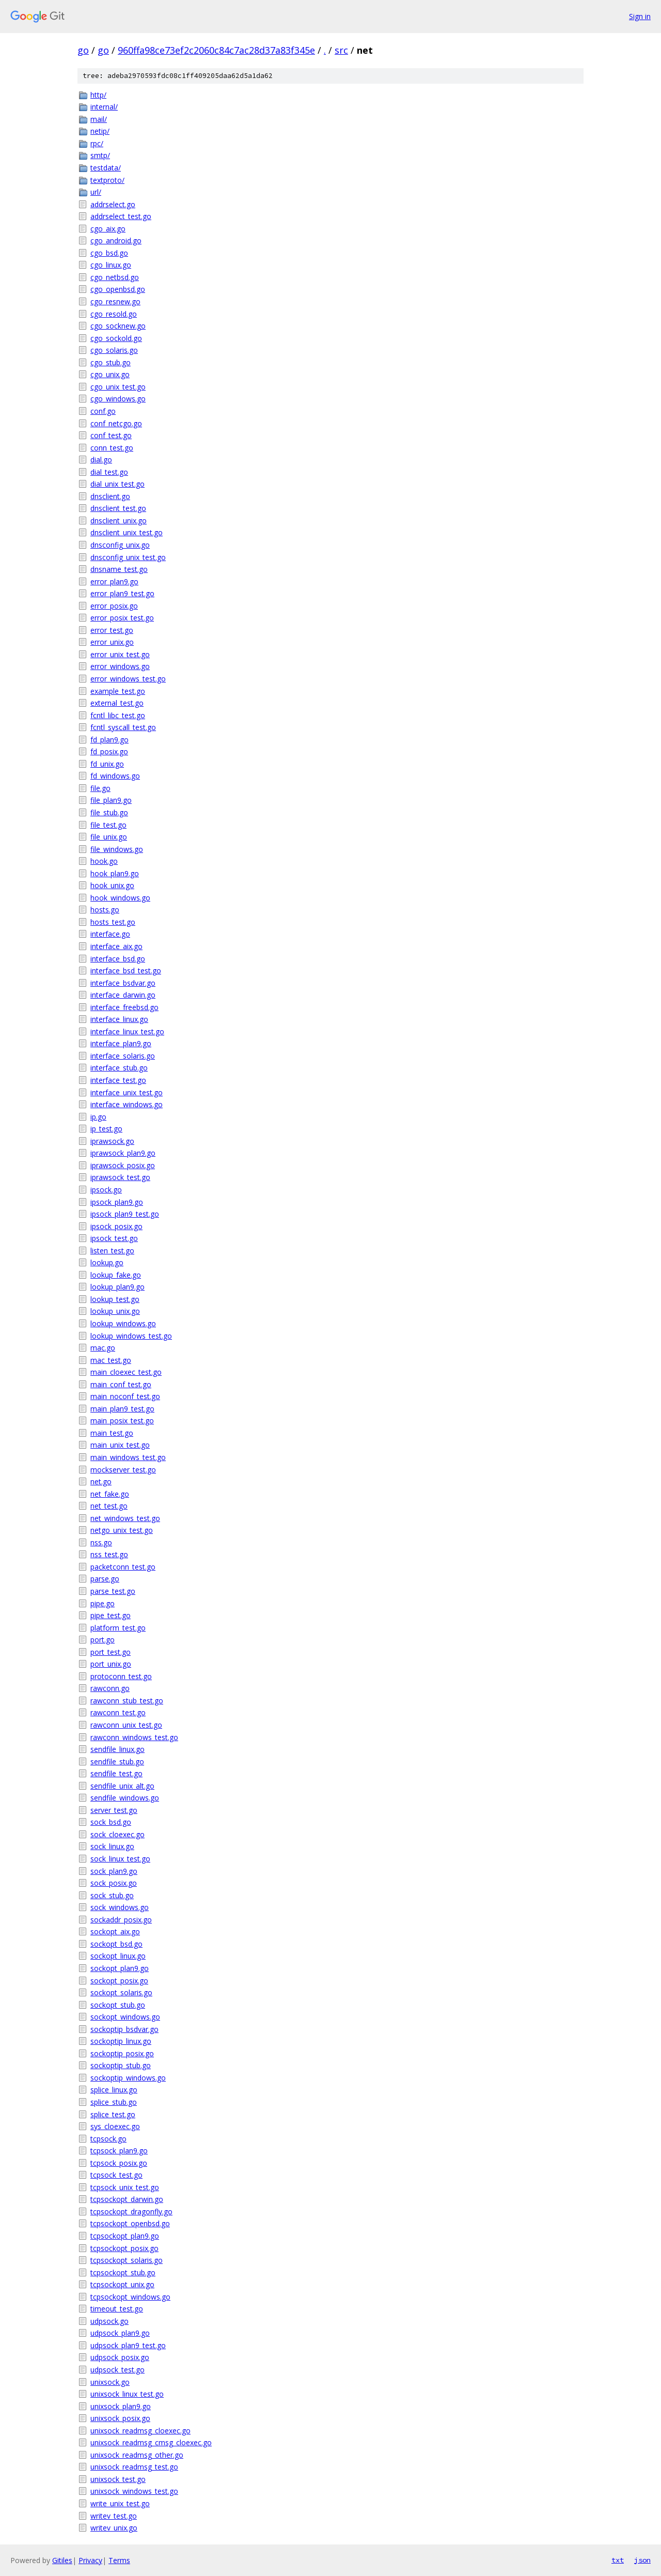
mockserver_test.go (123, 1470)
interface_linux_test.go (127, 1031)
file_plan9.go (111, 800)
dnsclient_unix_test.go (126, 532)
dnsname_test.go (119, 569)
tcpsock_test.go (116, 2175)
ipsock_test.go (114, 1238)
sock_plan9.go (113, 1871)
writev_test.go (113, 2516)
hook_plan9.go (114, 873)
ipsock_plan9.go (116, 1202)
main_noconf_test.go (125, 1396)
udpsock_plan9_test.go (128, 2345)
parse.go (104, 1579)
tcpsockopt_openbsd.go (130, 2223)
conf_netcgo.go (116, 423)
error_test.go (111, 630)
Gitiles (62, 2560)
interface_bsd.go (117, 959)
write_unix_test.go (120, 2503)
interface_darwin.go (122, 995)
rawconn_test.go (118, 1712)
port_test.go (110, 1652)
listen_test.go (112, 1250)
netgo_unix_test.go (121, 1530)
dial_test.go (109, 472)
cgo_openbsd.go (117, 289)
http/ (98, 95)
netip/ (99, 131)
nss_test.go (109, 1554)
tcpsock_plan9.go (119, 2150)
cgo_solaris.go (114, 350)
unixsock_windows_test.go (134, 2491)
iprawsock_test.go (120, 1177)
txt (617, 2560)
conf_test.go (111, 435)
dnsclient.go (110, 496)
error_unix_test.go (120, 654)
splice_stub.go (113, 2102)
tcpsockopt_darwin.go (126, 2199)
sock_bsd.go (110, 1822)
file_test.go (108, 825)
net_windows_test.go (125, 1518)
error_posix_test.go (122, 618)
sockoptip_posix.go (122, 2053)
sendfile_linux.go (117, 1749)
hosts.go (104, 909)
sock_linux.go (112, 1846)
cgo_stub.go (110, 362)
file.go (100, 788)
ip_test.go (106, 1129)
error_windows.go (120, 666)
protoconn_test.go (121, 1676)
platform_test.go (118, 1628)
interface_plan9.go (120, 1043)
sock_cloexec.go (117, 1834)
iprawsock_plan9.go (122, 1153)
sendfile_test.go (116, 1773)
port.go (102, 1639)
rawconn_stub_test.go (126, 1700)
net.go (101, 1481)
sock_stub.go (112, 1895)
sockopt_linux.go (118, 1956)
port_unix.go (110, 1664)
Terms (119, 2560)
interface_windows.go (126, 1104)
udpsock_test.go (117, 2370)
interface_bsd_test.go (125, 970)
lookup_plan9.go (117, 1287)
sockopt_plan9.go (119, 1968)
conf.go (103, 411)
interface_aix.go (116, 946)
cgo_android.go (115, 240)
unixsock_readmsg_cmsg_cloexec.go (151, 2442)
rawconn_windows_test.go (134, 1737)
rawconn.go (110, 1688)
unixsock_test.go (118, 2479)
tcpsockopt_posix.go (124, 2248)
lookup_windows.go (123, 1323)
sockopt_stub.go (117, 2005)
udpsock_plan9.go (120, 2333)
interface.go (110, 934)
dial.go (101, 459)
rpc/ (96, 143)
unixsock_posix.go (120, 2418)
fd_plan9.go (109, 739)
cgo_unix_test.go (118, 387)
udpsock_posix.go (119, 2357)
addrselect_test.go (120, 216)
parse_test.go (112, 1591)
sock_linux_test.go (120, 1859)
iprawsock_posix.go (122, 1165)
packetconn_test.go (122, 1567)
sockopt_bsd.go (116, 1944)
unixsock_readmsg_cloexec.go (140, 2430)
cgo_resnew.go (115, 301)
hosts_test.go (112, 922)
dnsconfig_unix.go (120, 545)
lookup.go (106, 1262)
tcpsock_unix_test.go (124, 2187)
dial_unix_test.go (117, 484)
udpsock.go (109, 2321)
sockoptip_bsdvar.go (124, 2029)
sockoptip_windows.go (128, 2078)
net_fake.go (109, 1494)
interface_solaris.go (122, 1056)
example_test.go (117, 691)
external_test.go (117, 703)
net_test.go (109, 1506)
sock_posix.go (113, 1883)
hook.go (104, 861)
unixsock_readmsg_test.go (134, 2467)
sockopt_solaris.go (121, 1992)
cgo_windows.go (118, 399)
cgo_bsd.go (109, 253)
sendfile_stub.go (117, 1761)
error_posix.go (114, 606)
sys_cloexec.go (115, 2126)
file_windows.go (116, 849)
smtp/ (100, 155)
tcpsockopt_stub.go (122, 2272)
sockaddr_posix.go (121, 1920)
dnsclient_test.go (118, 508)
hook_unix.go (112, 885)
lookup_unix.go (115, 1311)
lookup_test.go (114, 1299)
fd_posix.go (109, 751)
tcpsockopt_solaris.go (126, 2260)
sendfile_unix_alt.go (122, 1786)
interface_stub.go (119, 1068)
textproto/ (107, 180)
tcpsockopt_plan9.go (124, 2236)
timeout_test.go (116, 2309)
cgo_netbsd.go (114, 277)
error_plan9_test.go (122, 593)
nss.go (101, 1542)
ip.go (98, 1117)
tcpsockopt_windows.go (130, 2297)
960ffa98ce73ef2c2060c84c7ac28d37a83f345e (216, 50)
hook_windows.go (120, 898)
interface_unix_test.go (126, 1092)
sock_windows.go (119, 1907)
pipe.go (102, 1603)
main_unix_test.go (120, 1445)
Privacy (90, 2560)
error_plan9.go (114, 581)
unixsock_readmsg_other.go (136, 2455)
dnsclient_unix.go (118, 520)
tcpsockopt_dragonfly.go (131, 2211)
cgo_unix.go (110, 374)
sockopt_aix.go (115, 1931)
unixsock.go (110, 2382)
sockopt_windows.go (125, 2017)
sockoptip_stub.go (120, 2065)
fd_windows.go (115, 776)
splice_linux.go (113, 2089)
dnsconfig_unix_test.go (128, 557)
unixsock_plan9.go (120, 2406)
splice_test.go (112, 2114)
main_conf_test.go (120, 1384)
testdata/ (105, 168)
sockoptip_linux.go (120, 2041)
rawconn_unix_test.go (126, 1725)
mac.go (102, 1348)
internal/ (104, 107)
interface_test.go (118, 1080)
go (83, 50)
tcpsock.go (108, 2139)
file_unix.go (108, 837)
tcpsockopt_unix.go (122, 2284)
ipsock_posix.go (116, 1226)
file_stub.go (109, 812)
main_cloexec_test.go (126, 1372)
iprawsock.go (112, 1141)
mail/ (98, 119)
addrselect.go (112, 204)
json (642, 2560)
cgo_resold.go (113, 314)
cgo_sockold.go (116, 338)
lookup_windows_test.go (131, 1336)
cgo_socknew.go (118, 326)
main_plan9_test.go (122, 1409)
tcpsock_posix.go (118, 2163)
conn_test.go (111, 448)
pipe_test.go (110, 1615)
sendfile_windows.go (124, 1798)
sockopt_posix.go (119, 1980)
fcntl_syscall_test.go (123, 727)
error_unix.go (112, 642)
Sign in (640, 16)
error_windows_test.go (128, 679)
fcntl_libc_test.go (117, 715)
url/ (95, 192)
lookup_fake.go (115, 1275)
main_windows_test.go (128, 1457)
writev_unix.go (113, 2528)
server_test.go (113, 1810)
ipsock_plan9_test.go (124, 1214)
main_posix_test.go (122, 1420)
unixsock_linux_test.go (127, 2394)
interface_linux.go (119, 1019)
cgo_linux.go (110, 265)
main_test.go (111, 1433)
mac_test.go (110, 1360)
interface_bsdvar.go (122, 983)
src (341, 50)
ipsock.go (106, 1189)
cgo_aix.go (107, 229)
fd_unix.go (107, 764)
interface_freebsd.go (124, 1007)
